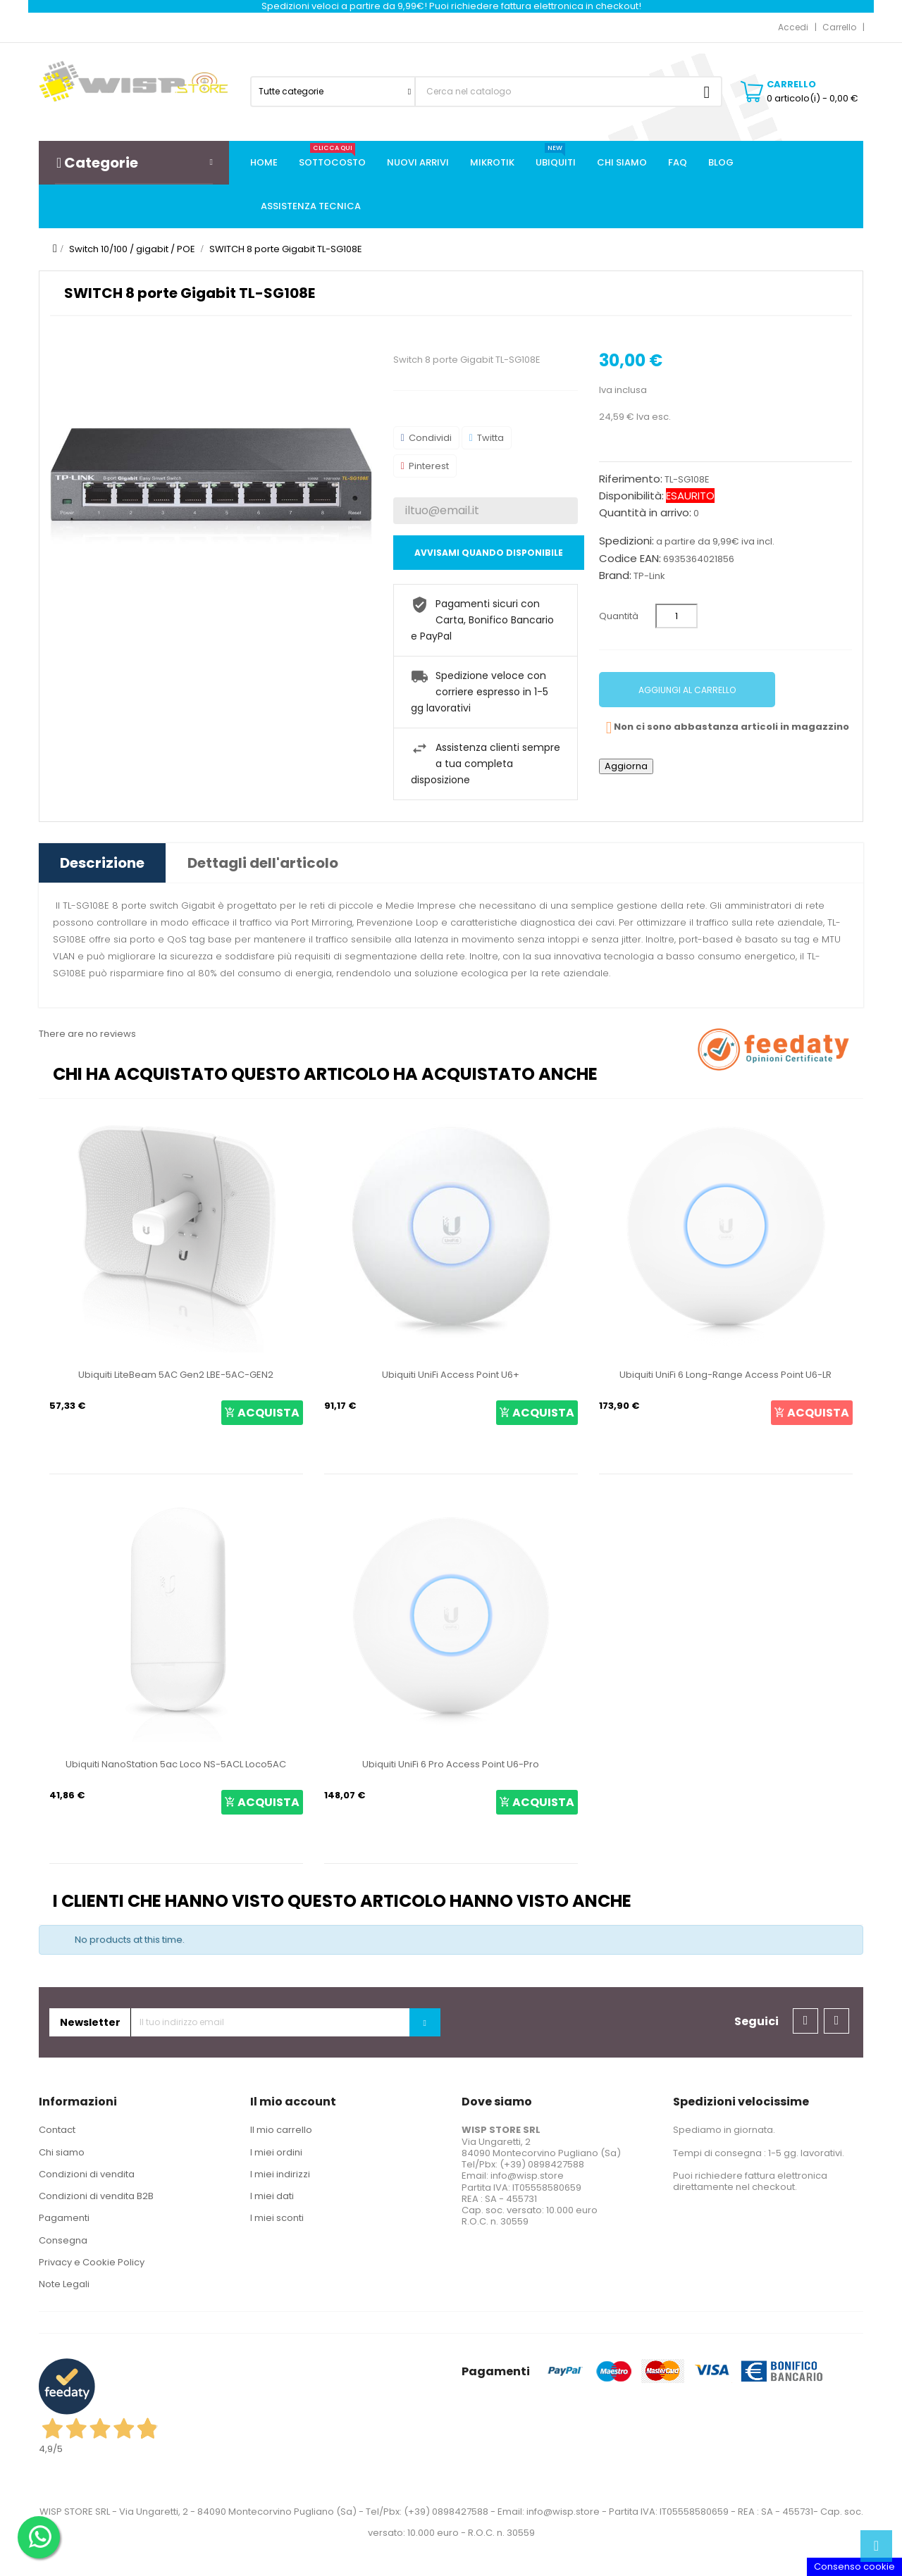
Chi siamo (62, 2152)
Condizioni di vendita (87, 2174)
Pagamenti (64, 2218)
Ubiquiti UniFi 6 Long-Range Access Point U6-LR (725, 1374)
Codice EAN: (630, 558)
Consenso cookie (854, 2566)
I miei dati (272, 2196)
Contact (57, 2129)
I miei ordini (276, 2152)
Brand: (615, 575)
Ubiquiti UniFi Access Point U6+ (450, 1374)
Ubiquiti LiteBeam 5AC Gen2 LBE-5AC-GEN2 (175, 1374)
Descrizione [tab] (102, 863)
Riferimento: (630, 479)
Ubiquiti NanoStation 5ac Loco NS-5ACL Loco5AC (176, 1764)
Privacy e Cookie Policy (91, 2262)
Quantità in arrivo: (645, 512)
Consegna (63, 2240)
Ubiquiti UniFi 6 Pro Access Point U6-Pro (450, 1764)
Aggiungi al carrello (687, 690)
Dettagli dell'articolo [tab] (262, 863)
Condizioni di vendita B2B (96, 2196)
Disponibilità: (631, 496)
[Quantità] (676, 616)
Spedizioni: (626, 541)
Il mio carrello (281, 2129)
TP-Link (649, 576)
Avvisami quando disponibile (488, 553)
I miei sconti (277, 2218)
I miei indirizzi (280, 2174)
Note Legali (64, 2284)
